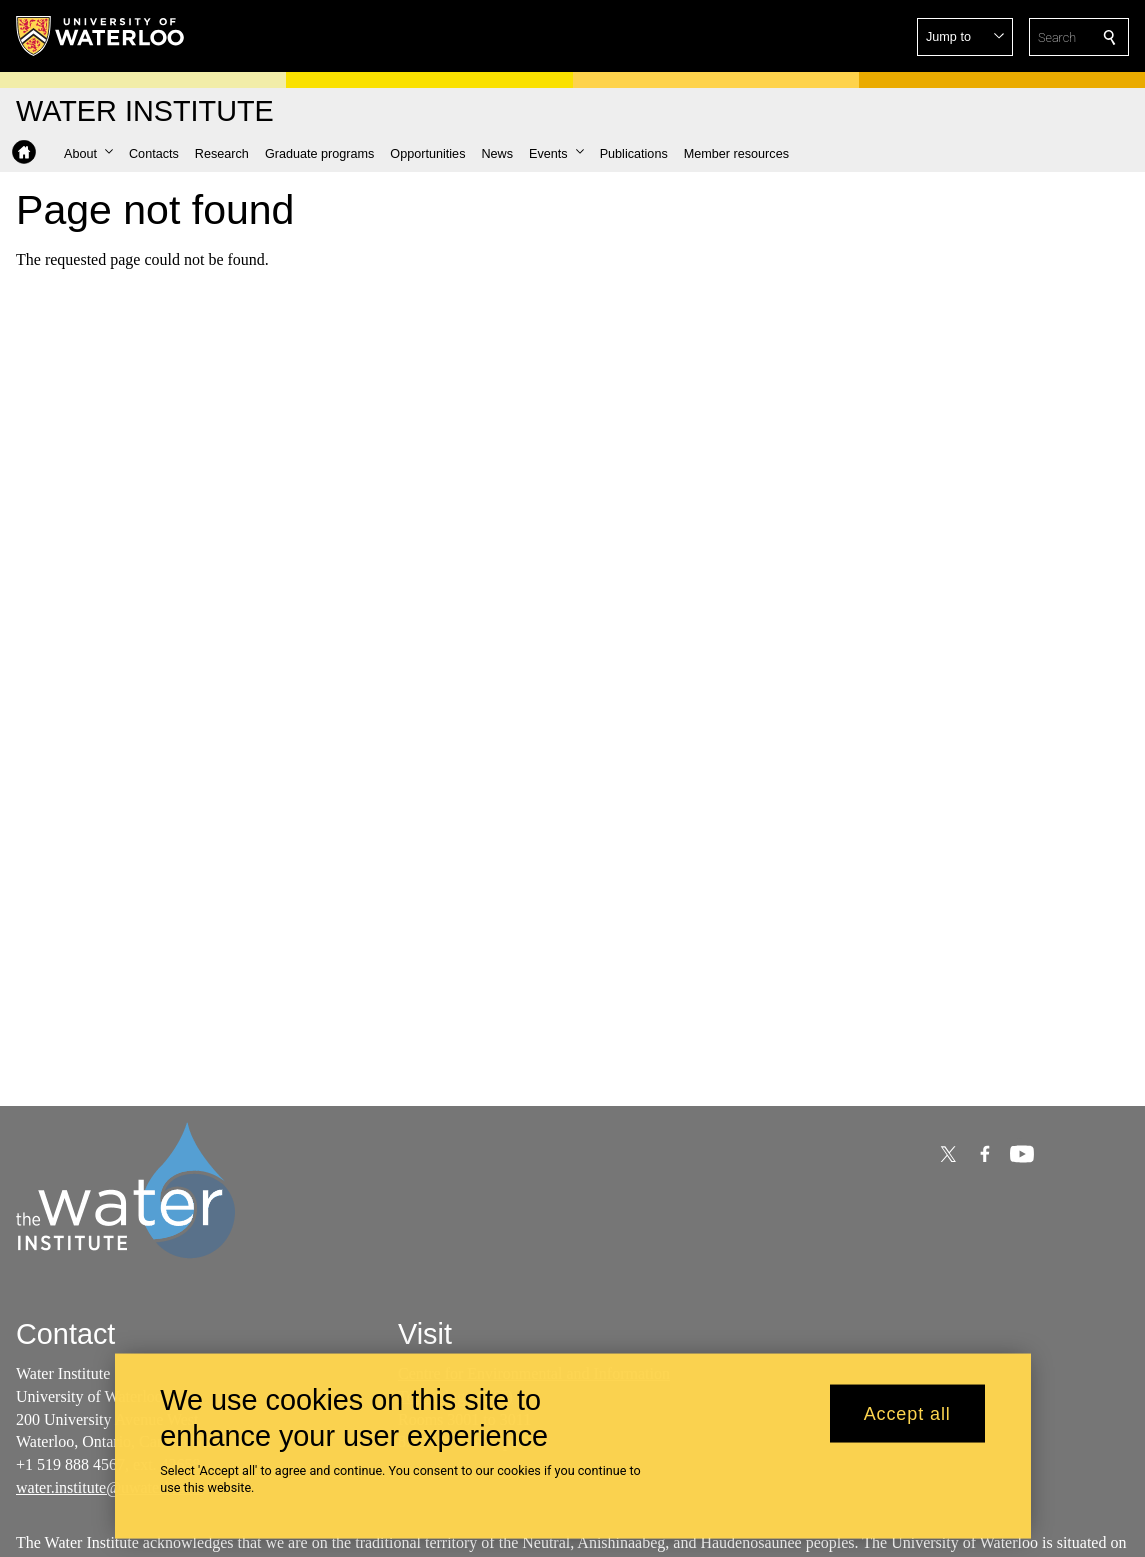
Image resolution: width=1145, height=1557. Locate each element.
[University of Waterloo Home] (101, 36)
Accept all (907, 1423)
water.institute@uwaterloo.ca (109, 1487)
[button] (965, 37)
